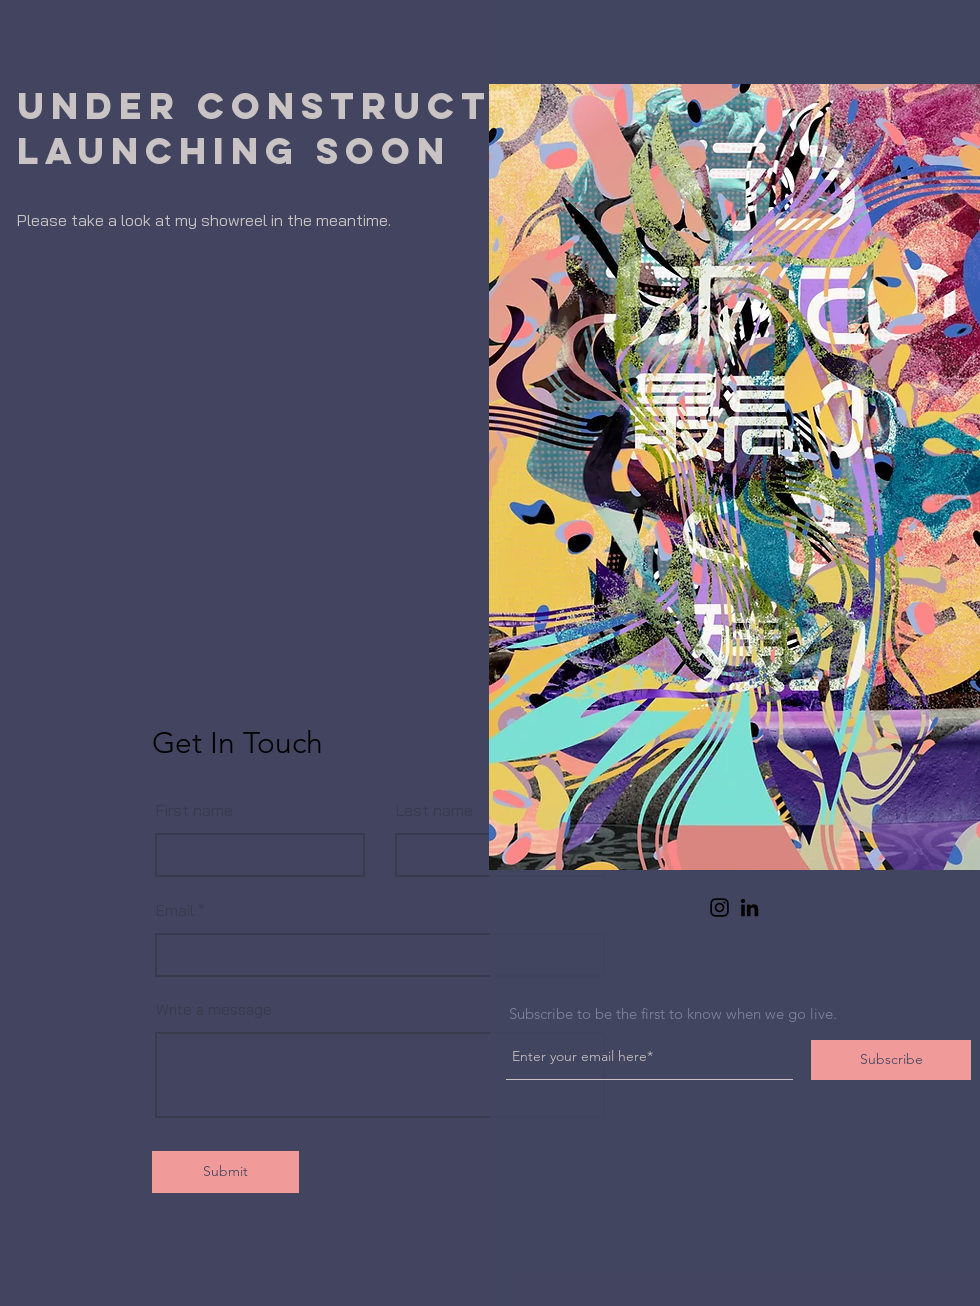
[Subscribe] (891, 1060)
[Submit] (225, 1172)
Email (175, 910)
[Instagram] (719, 907)
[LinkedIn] (749, 907)
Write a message (214, 1009)
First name (194, 810)
